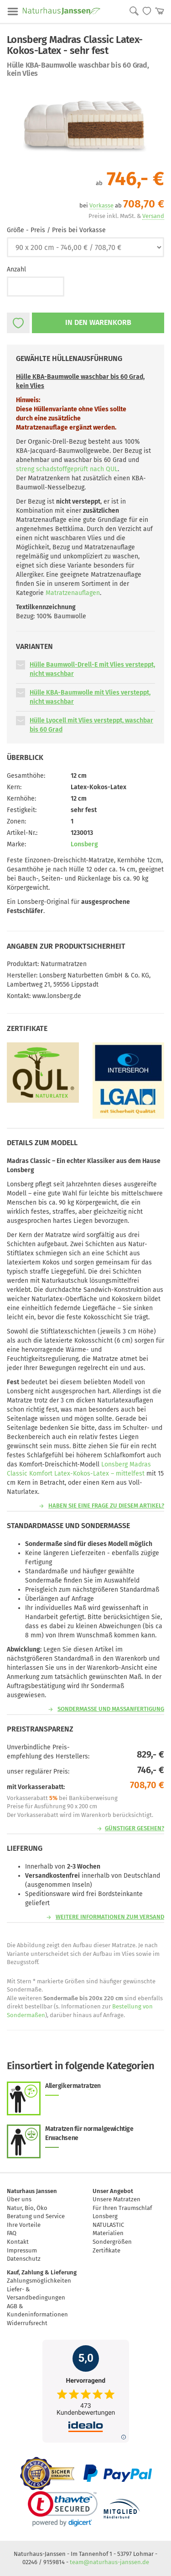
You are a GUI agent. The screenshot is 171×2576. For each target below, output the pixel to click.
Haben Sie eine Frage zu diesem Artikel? (106, 1505)
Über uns (19, 2199)
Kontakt (18, 2241)
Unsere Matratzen (116, 2199)
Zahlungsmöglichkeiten (39, 2280)
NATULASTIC (108, 2224)
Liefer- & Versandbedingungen (36, 2293)
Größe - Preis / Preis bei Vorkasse (56, 230)
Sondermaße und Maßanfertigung (110, 1708)
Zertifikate (106, 2250)
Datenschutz (24, 2258)
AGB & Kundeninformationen (37, 2310)
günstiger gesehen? (134, 1828)
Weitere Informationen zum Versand (110, 1916)
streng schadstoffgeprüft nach (67, 469)
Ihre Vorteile (24, 2224)
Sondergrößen (112, 2241)
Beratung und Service (36, 2216)
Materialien (108, 2233)
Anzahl (16, 269)
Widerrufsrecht (27, 2323)
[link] (62, 2509)
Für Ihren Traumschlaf (122, 2207)
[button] (20, 665)
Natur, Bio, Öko (27, 2207)
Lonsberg (84, 844)
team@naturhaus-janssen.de (109, 2562)
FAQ (11, 2233)
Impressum (22, 2250)
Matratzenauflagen (73, 593)
